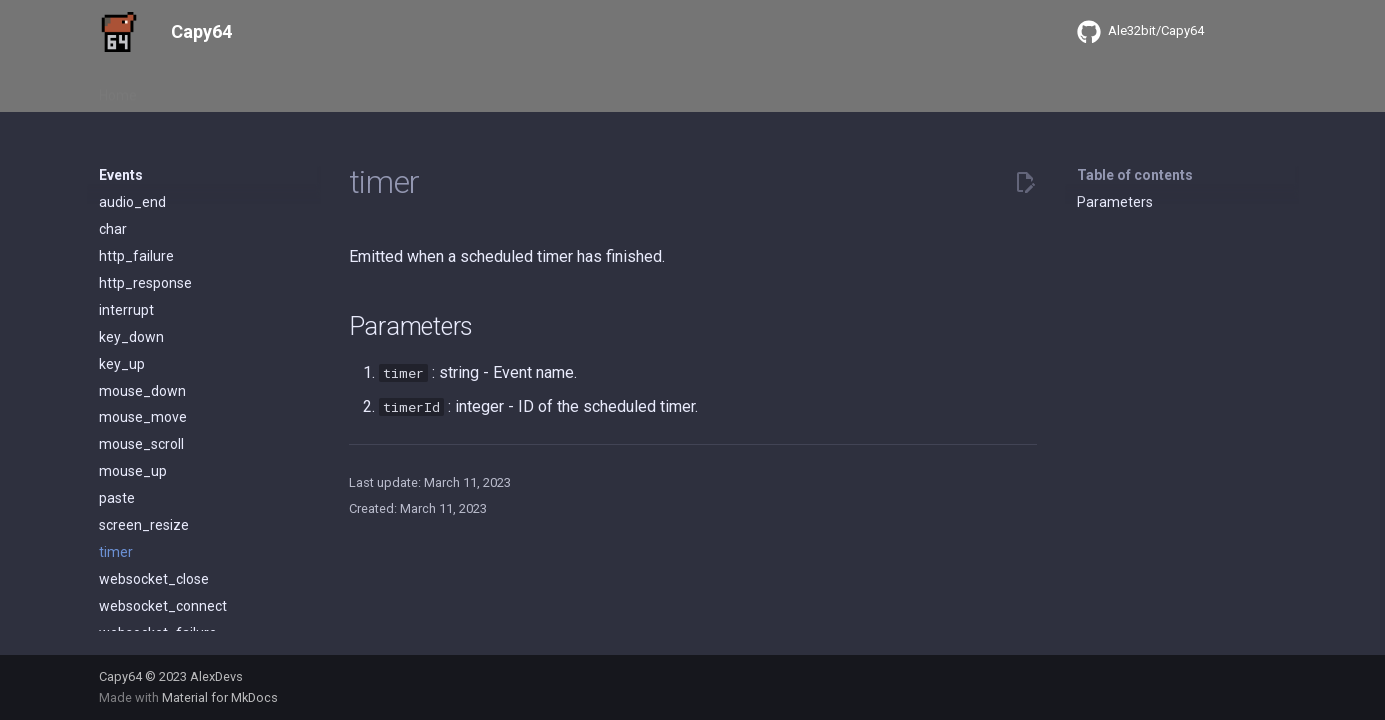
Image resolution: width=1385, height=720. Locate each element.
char (113, 229)
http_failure (136, 256)
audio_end (132, 202)
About (182, 89)
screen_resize (144, 525)
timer (116, 552)
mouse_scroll (141, 444)
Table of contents (1135, 175)
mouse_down (142, 391)
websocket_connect (163, 606)
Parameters (1115, 202)
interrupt (126, 310)
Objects (401, 89)
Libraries (324, 89)
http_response (145, 283)
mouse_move (143, 417)
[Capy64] (119, 32)
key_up (122, 364)
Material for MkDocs (220, 697)
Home (118, 89)
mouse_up (133, 471)
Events (249, 89)
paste (117, 498)
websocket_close (154, 579)
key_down (131, 337)
